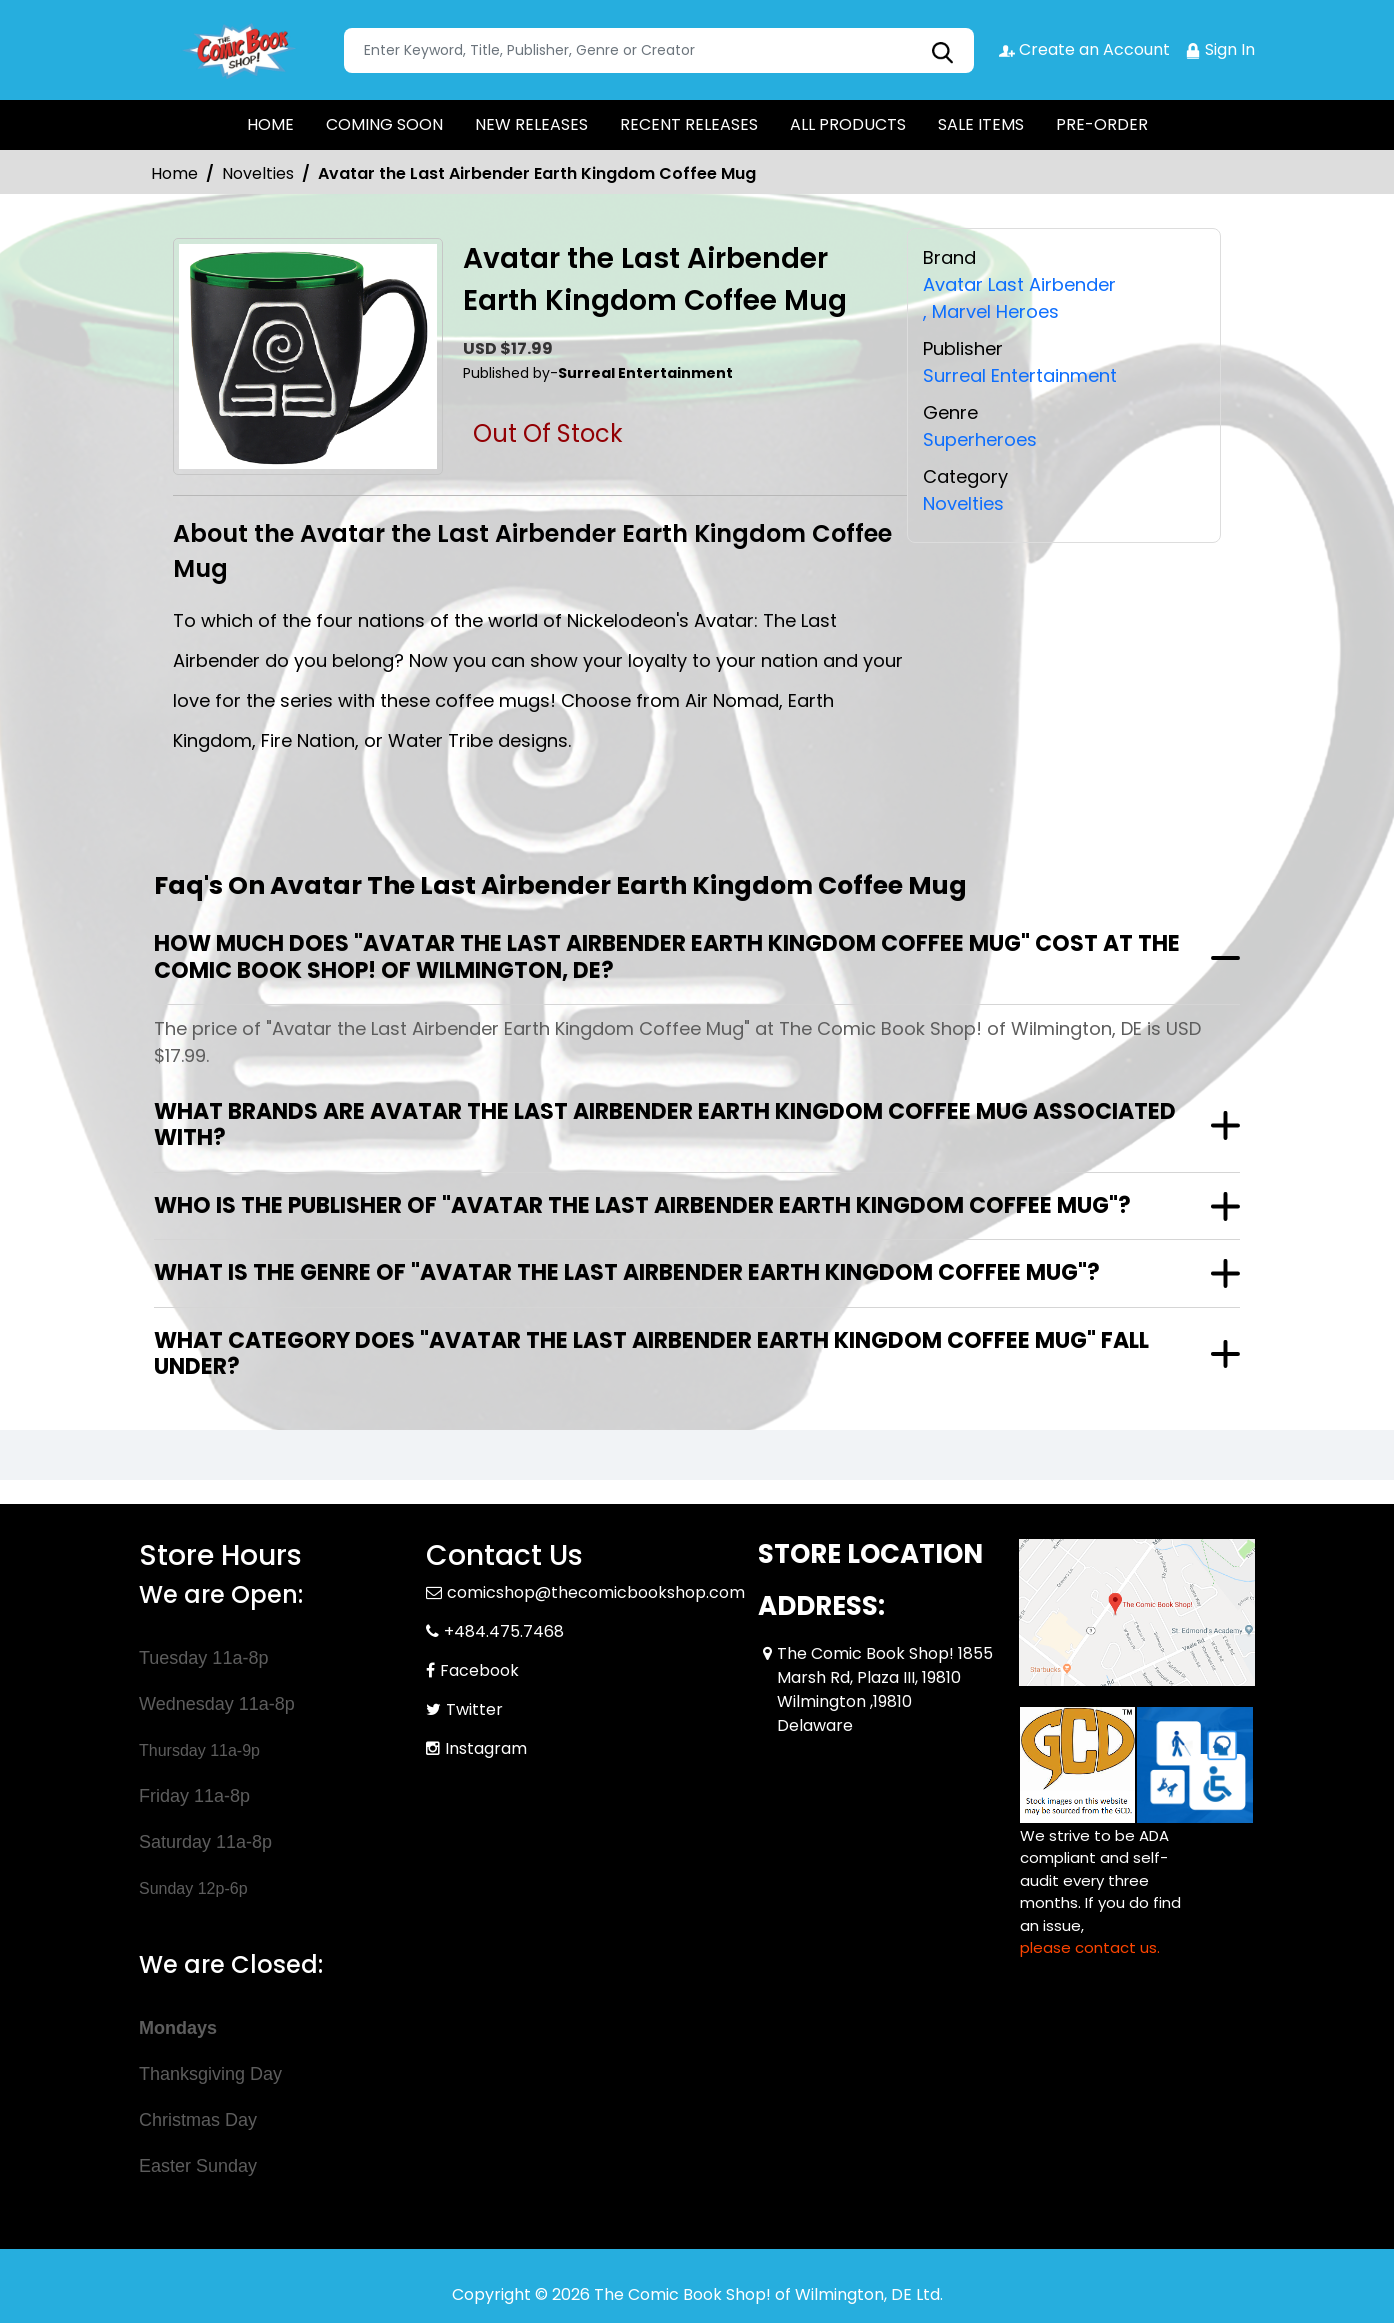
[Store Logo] (239, 50)
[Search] (659, 50)
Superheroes (980, 439)
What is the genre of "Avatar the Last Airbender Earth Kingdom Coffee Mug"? (627, 1272)
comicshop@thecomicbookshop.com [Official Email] (596, 1592)
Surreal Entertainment (1020, 375)
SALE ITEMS (981, 124)
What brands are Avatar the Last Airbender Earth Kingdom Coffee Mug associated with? (665, 1124)
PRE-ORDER (1102, 124)
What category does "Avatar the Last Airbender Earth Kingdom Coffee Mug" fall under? (651, 1353)
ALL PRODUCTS (848, 124)
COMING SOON (384, 124)
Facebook (479, 1670)
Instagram (486, 1748)
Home (174, 173)
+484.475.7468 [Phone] (504, 1631)
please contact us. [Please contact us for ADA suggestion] (1090, 1947)
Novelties (258, 173)
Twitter (474, 1709)
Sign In (1220, 49)
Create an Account (1084, 49)
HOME (270, 124)
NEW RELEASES (531, 124)
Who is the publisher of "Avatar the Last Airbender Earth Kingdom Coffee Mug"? (642, 1205)
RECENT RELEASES (689, 124)
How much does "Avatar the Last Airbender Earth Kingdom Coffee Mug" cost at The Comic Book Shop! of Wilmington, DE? (667, 956)
